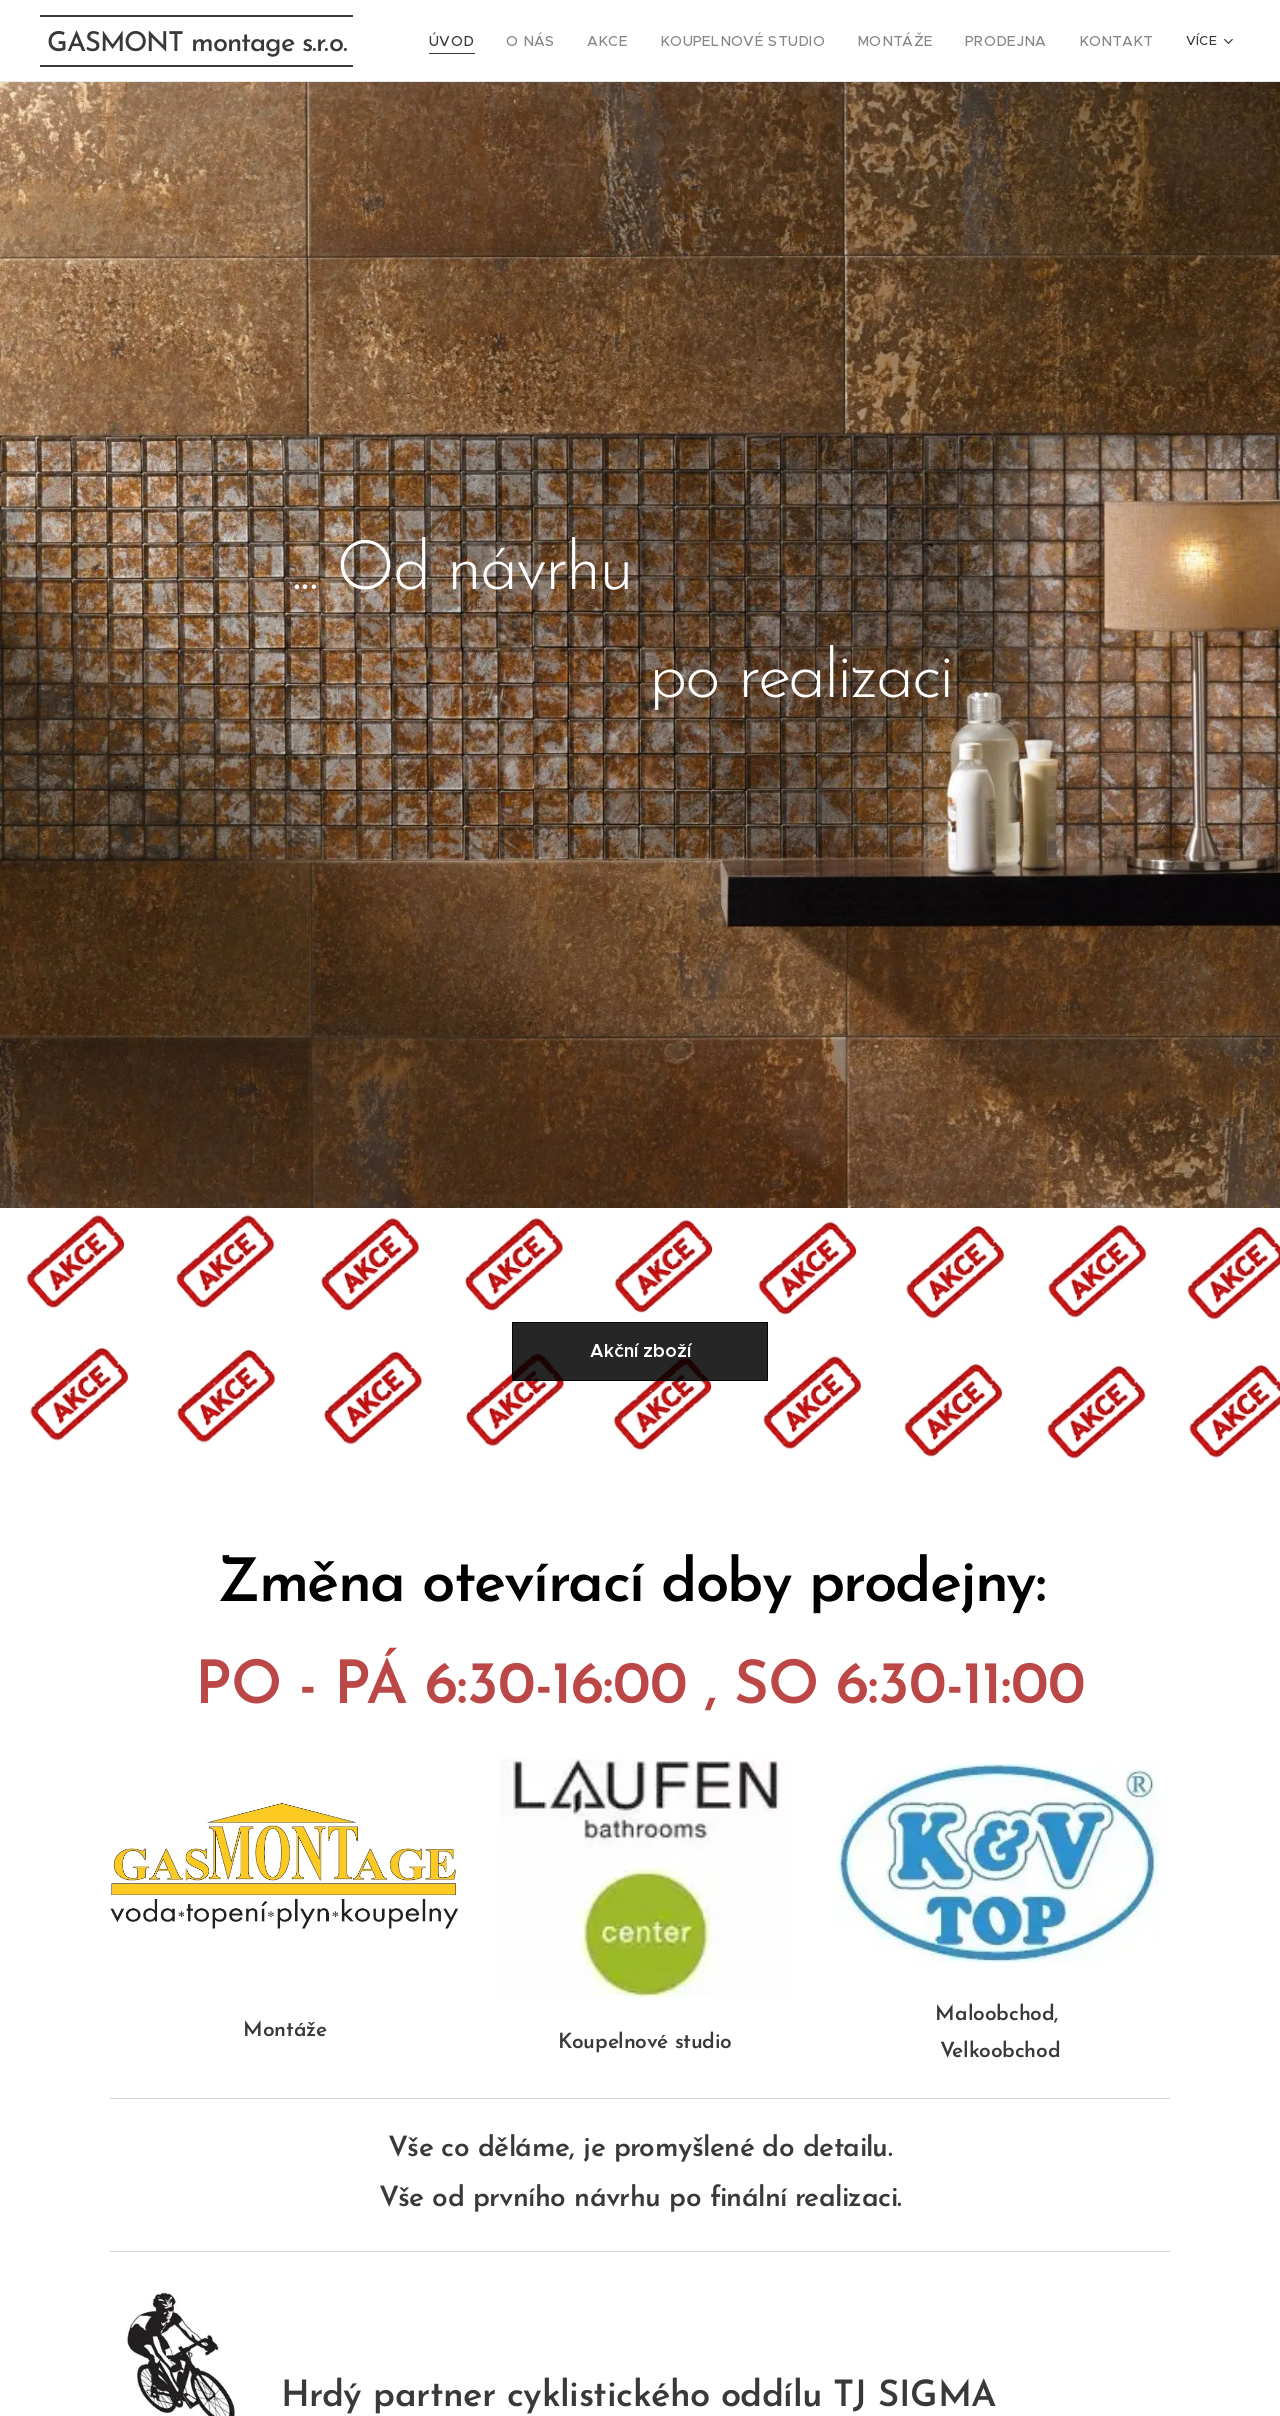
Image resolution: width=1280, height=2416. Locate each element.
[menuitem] (508, 41)
